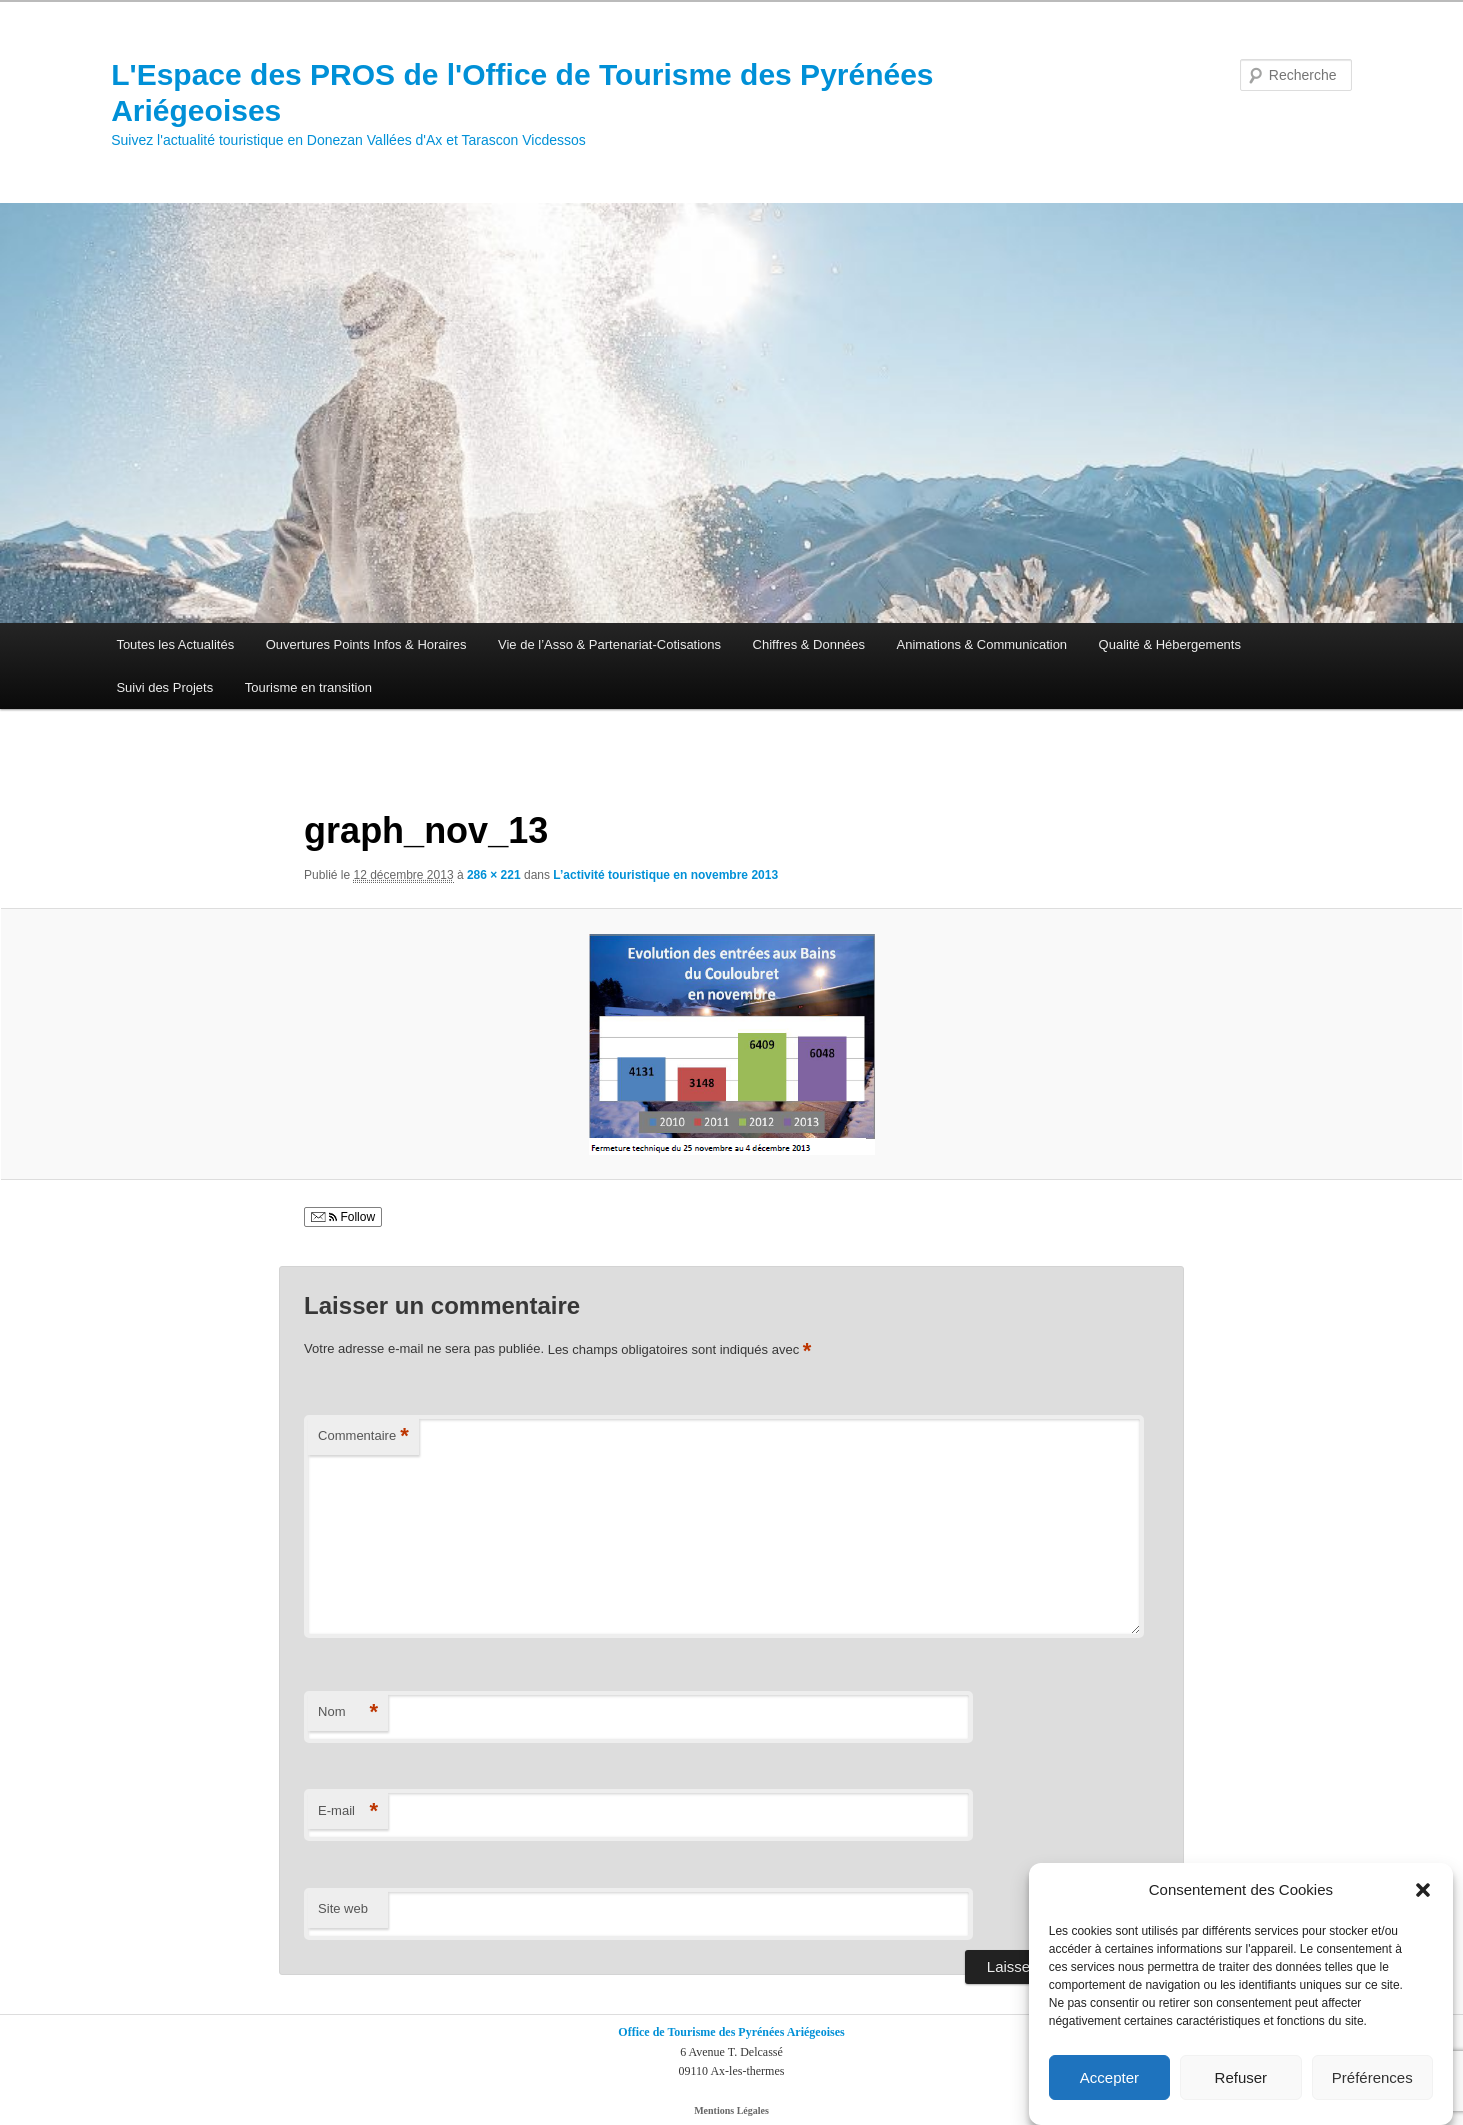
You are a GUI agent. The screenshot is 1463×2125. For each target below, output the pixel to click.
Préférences (1372, 2078)
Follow (343, 1217)
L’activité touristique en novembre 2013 (665, 875)
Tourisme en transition (308, 687)
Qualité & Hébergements (1170, 644)
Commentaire (363, 1436)
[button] (1423, 1891)
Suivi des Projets (164, 687)
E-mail (348, 1811)
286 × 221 (494, 875)
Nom (348, 1712)
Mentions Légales (731, 2110)
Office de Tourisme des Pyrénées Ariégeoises (731, 2032)
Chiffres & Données (809, 644)
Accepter (1109, 2078)
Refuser (1241, 2078)
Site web (343, 1908)
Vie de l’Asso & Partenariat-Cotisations (609, 644)
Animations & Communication (982, 644)
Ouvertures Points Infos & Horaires (366, 644)
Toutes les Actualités (175, 644)
